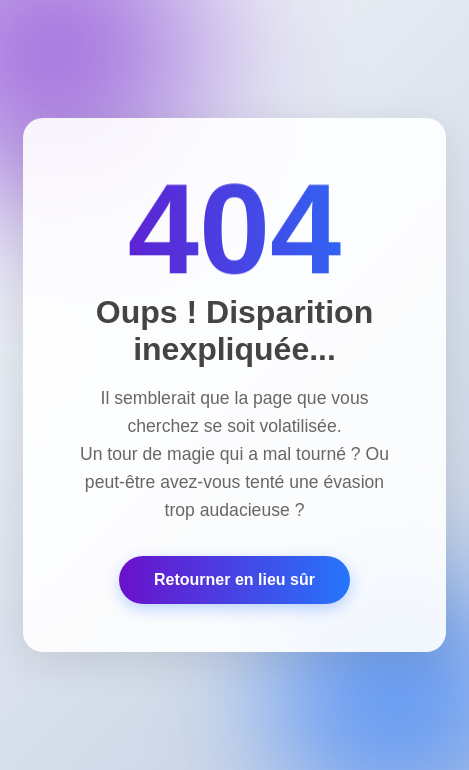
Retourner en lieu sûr (234, 579)
